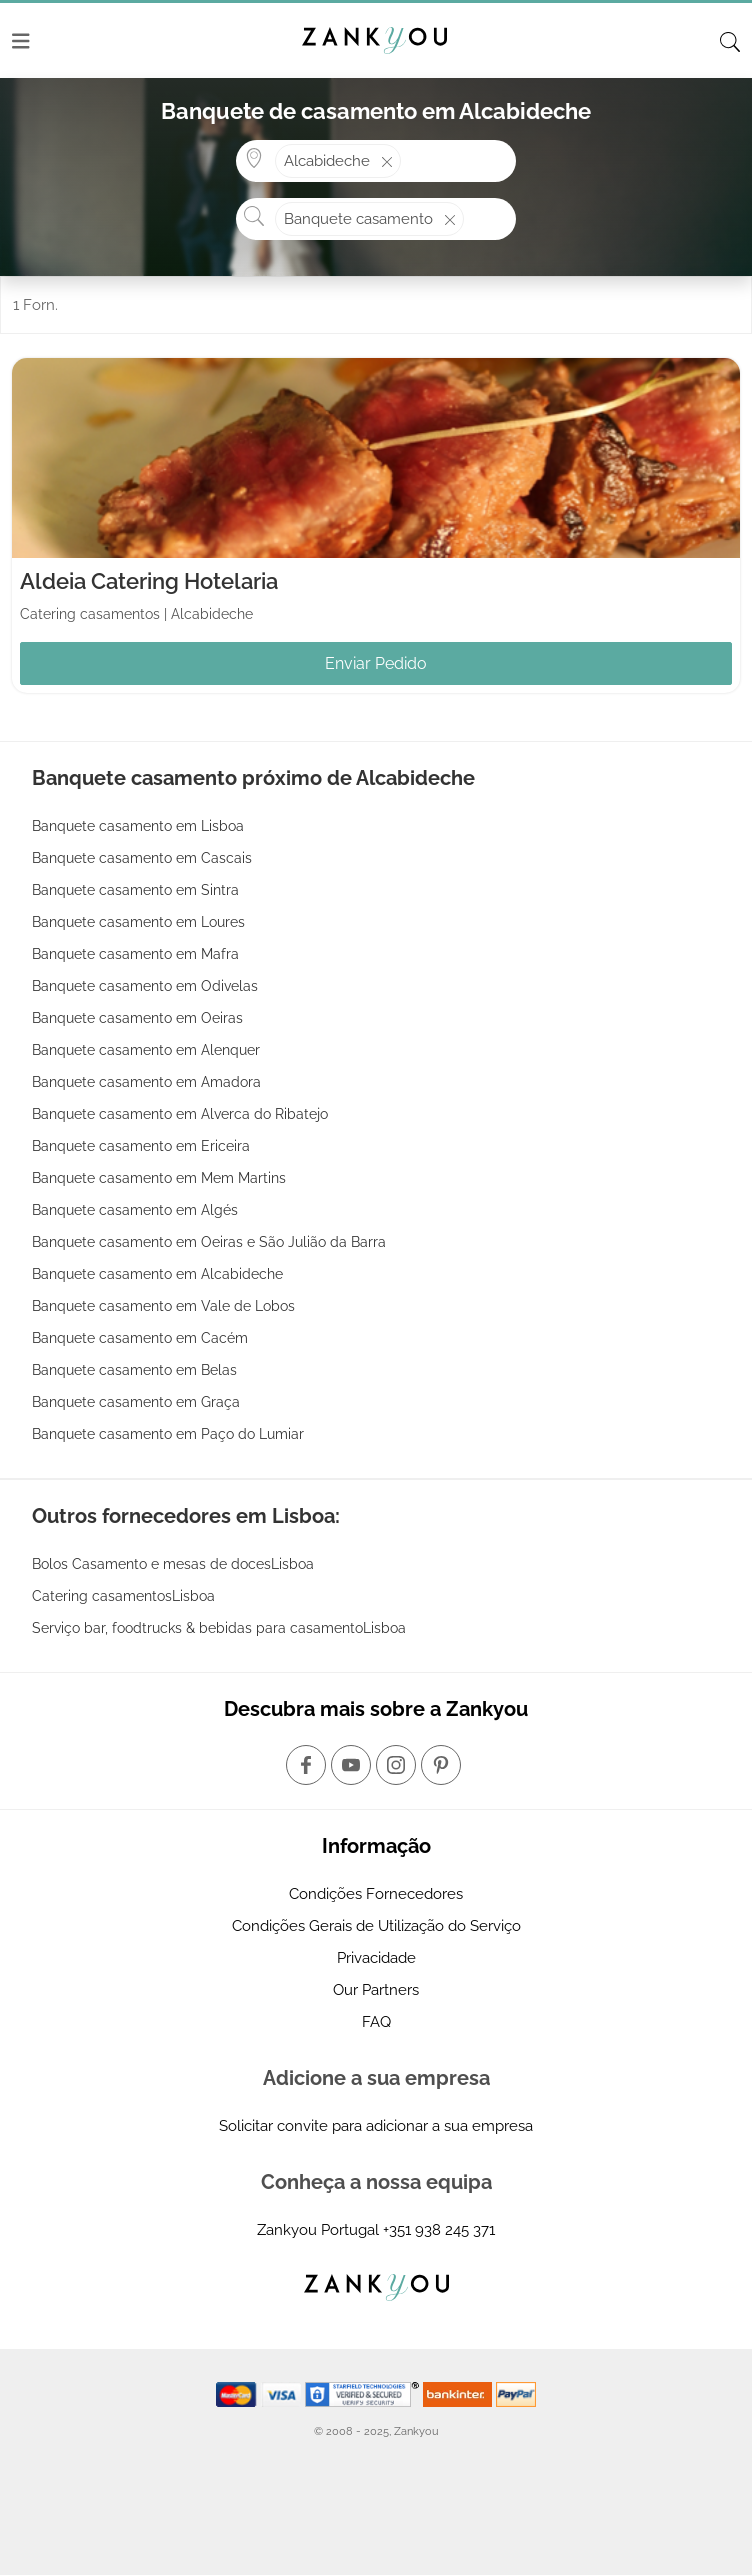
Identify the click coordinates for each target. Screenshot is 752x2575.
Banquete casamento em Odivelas (145, 986)
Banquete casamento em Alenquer (146, 1050)
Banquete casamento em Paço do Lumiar (168, 1434)
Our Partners (376, 1990)
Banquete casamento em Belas (134, 1370)
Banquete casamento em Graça (136, 1402)
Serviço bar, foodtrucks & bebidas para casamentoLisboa (219, 1628)
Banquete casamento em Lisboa (138, 826)
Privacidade (376, 1958)
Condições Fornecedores (376, 1894)
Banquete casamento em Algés (135, 1210)
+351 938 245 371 (439, 2230)
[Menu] (21, 41)
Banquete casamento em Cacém (140, 1338)
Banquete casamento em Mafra (135, 954)
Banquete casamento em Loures (138, 922)
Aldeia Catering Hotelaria (149, 581)
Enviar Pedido (376, 663)
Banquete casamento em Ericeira (141, 1146)
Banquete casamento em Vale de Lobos (163, 1306)
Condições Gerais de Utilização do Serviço (376, 1926)
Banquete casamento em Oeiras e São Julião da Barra (209, 1242)
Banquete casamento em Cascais (142, 858)
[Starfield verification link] (364, 2393)
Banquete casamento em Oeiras (137, 1018)
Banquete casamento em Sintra (135, 890)
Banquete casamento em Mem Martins (159, 1178)
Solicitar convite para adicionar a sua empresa (376, 2126)
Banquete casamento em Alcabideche (157, 1274)
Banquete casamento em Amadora (146, 1082)
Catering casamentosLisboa (123, 1596)
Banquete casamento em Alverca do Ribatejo (180, 1114)
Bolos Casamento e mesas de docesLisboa (173, 1564)
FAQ (376, 2022)
